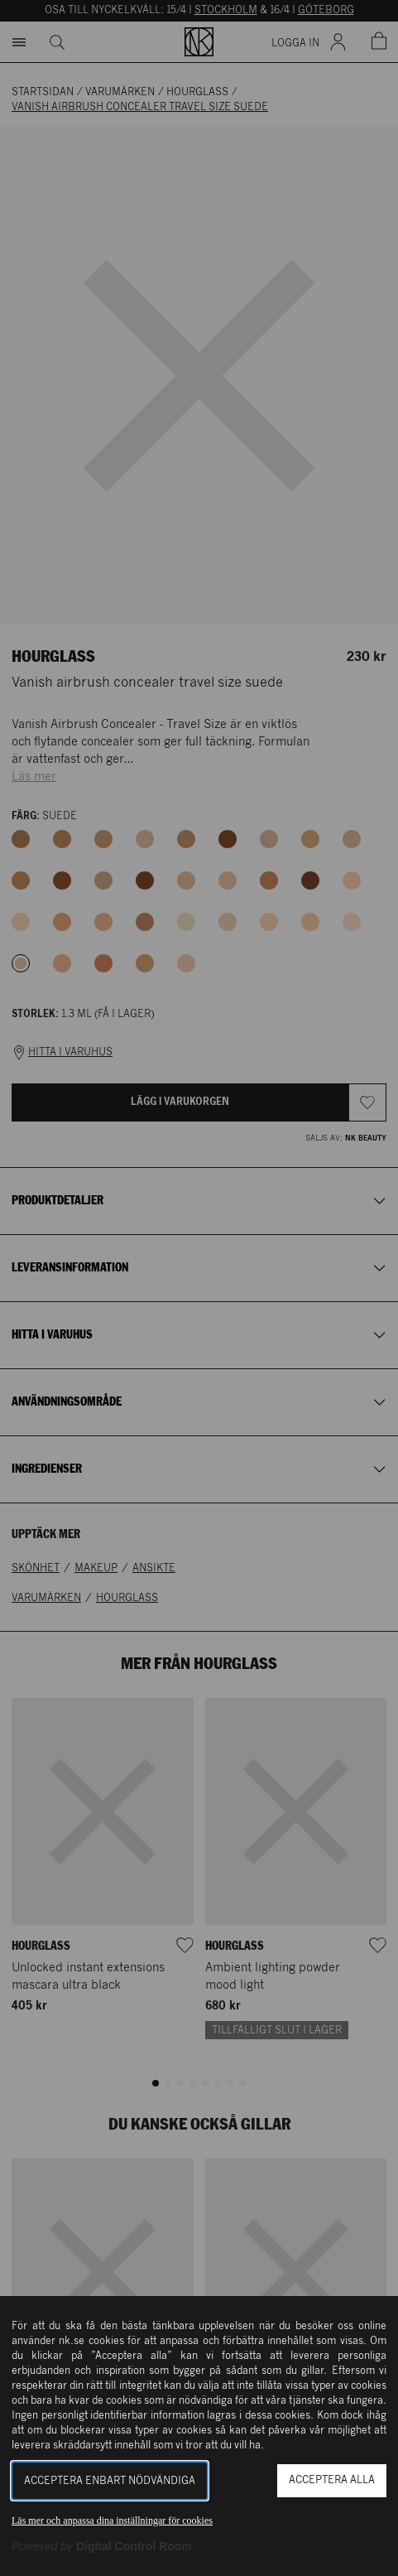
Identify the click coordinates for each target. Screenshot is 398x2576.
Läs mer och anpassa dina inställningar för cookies (112, 2520)
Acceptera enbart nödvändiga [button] (109, 2481)
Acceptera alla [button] (332, 2480)
